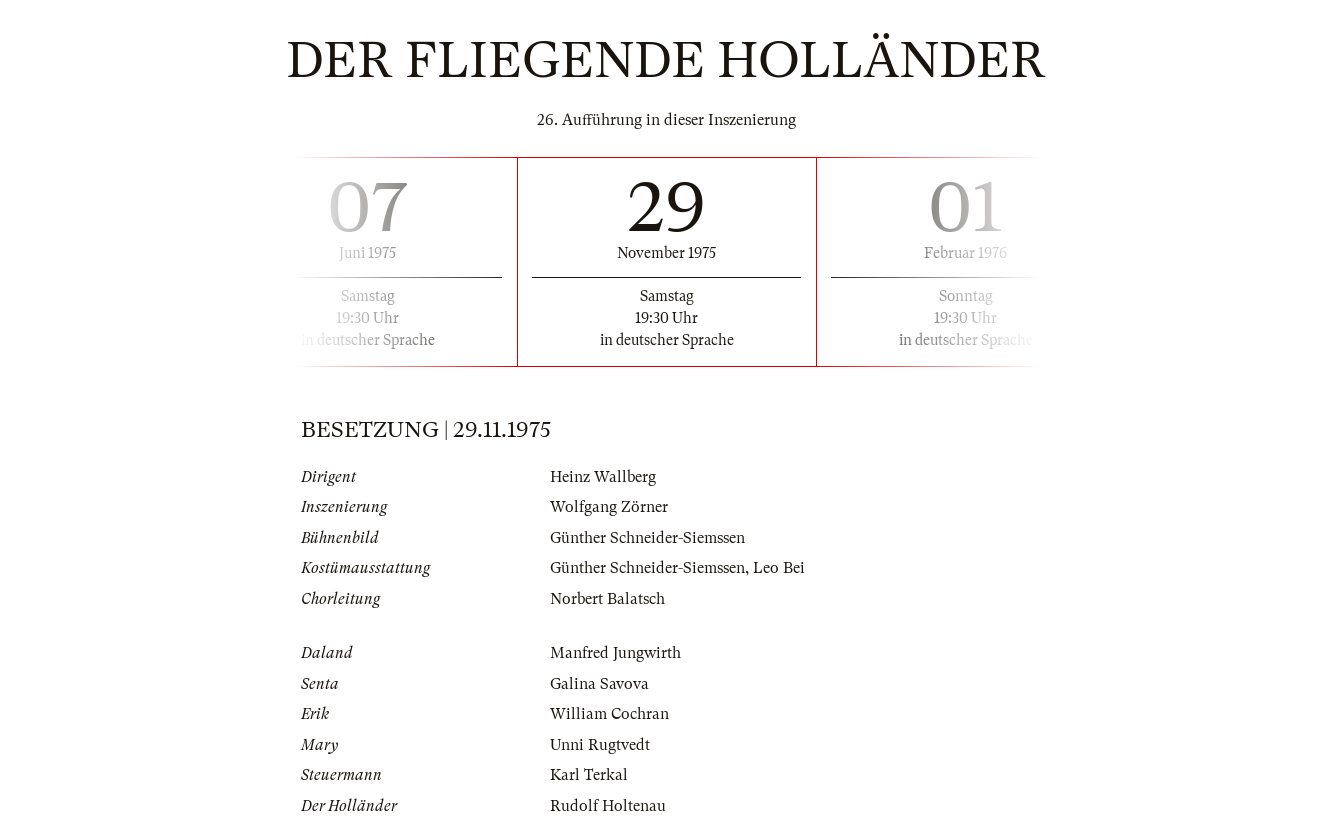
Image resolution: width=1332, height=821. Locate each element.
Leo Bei (779, 568)
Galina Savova (599, 684)
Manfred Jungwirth (615, 653)
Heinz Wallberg (603, 477)
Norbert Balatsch (607, 599)
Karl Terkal (589, 775)
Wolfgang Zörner (609, 507)
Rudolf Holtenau (608, 806)
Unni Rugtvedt (600, 745)
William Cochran (609, 714)
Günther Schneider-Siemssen (647, 538)
